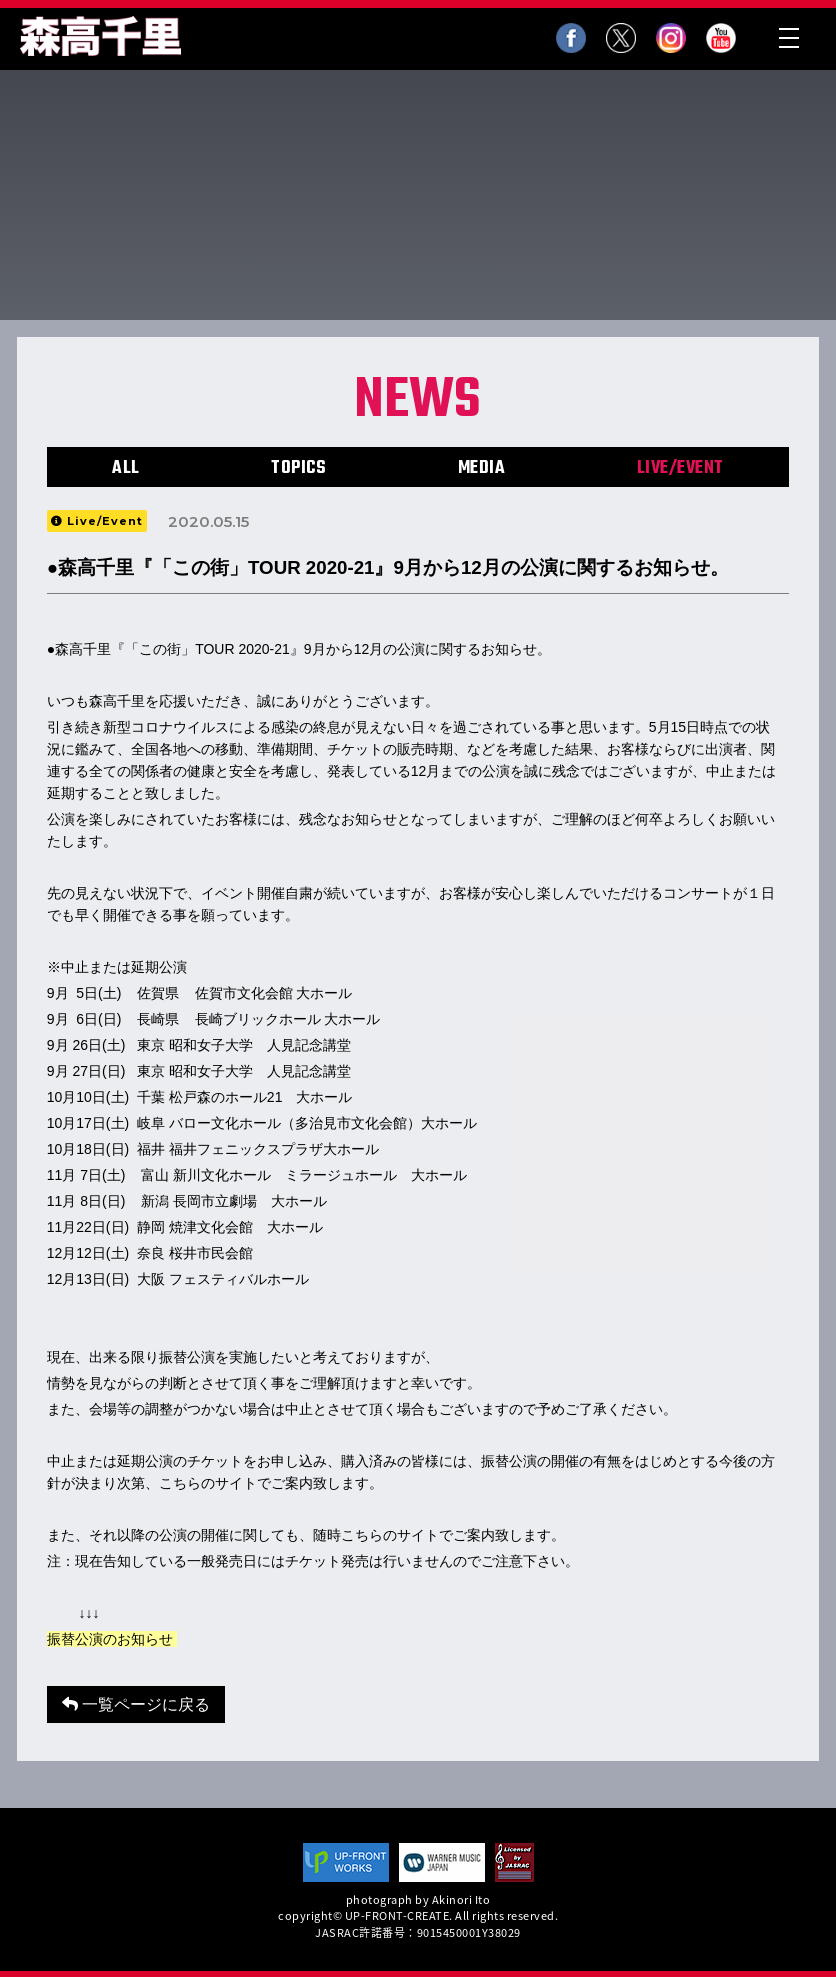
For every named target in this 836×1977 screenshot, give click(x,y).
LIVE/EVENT (680, 468)
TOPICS (298, 468)
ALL (126, 468)
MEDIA (482, 468)
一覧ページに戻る (136, 1704)
